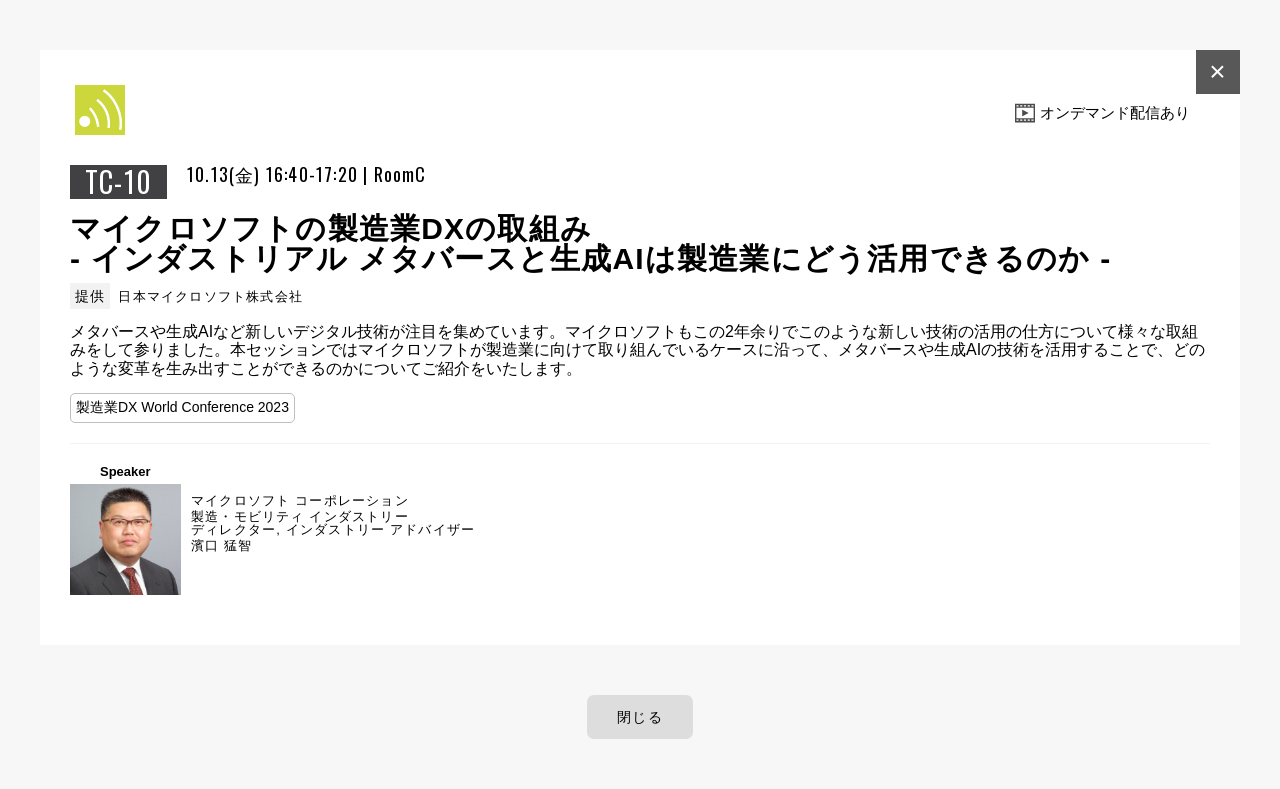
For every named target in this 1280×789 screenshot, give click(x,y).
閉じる (640, 717)
